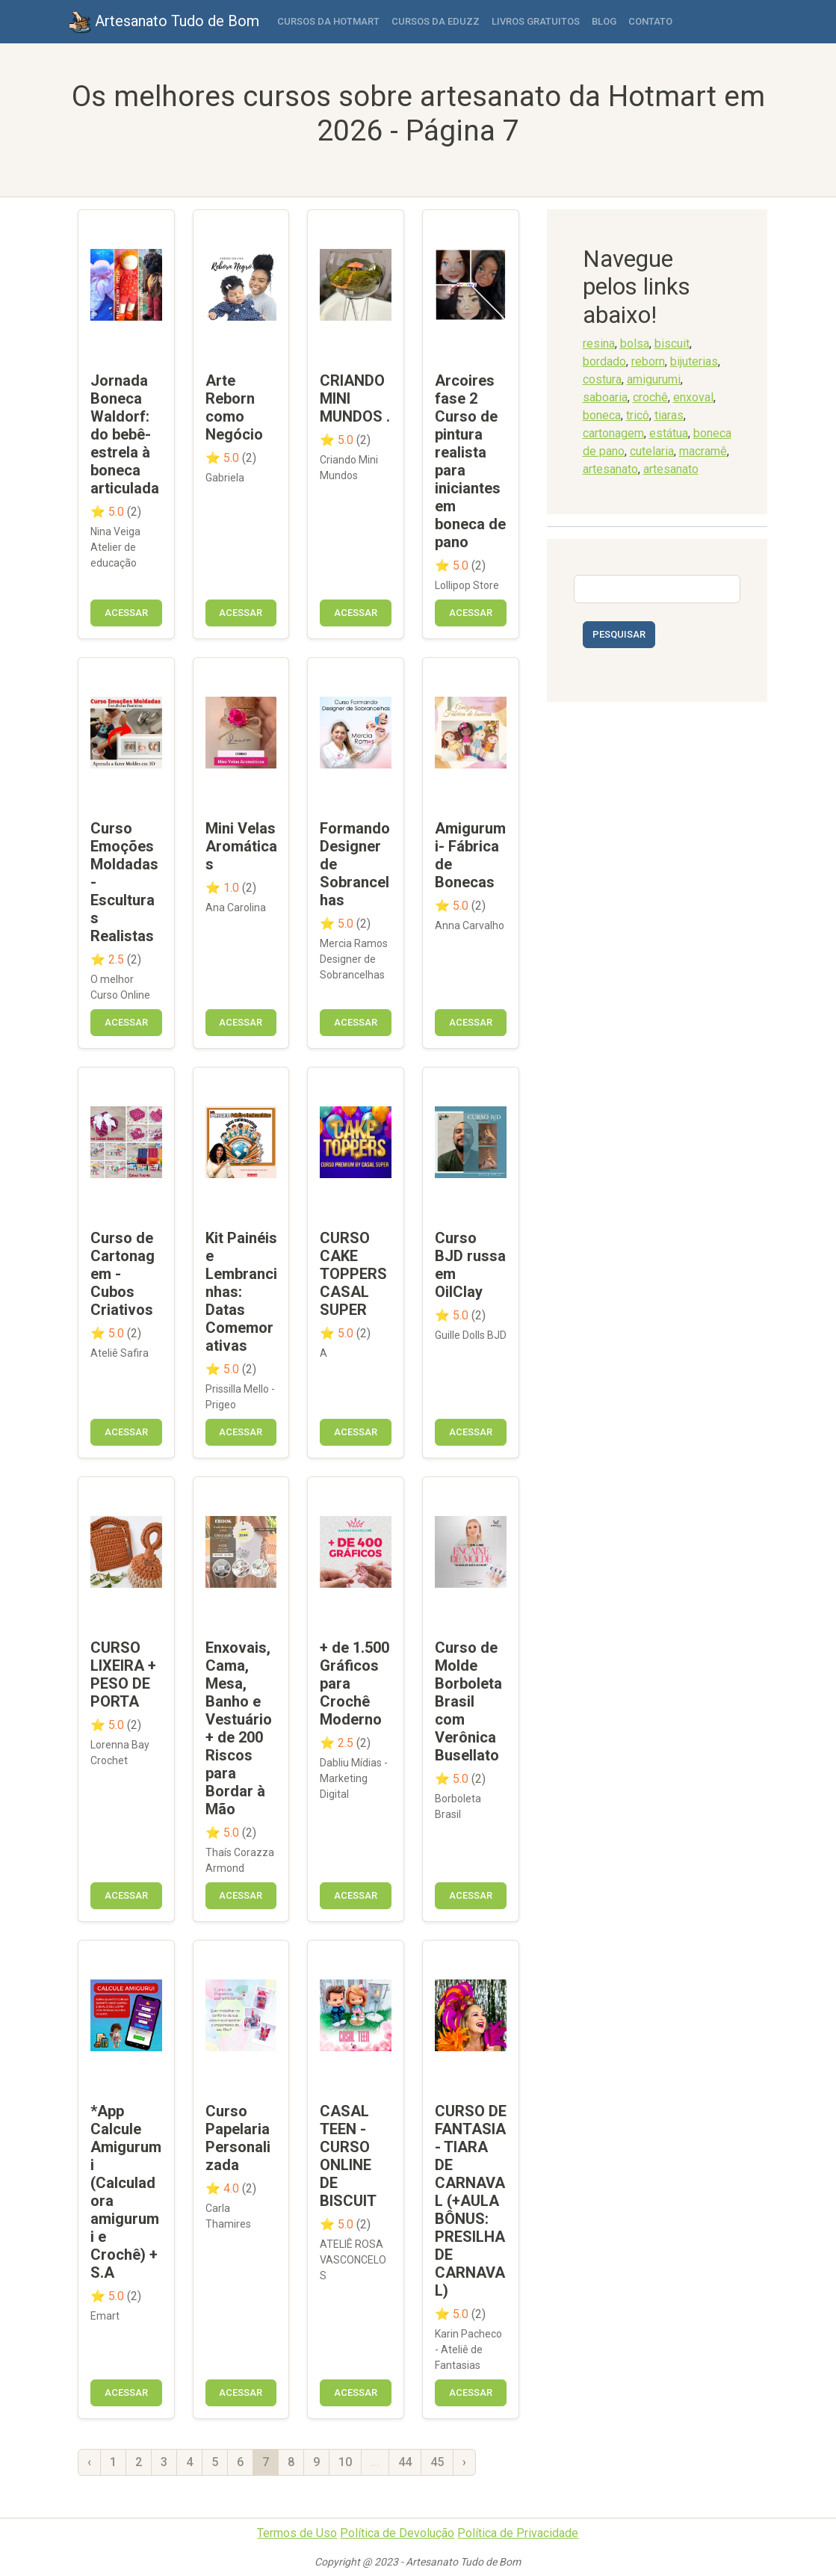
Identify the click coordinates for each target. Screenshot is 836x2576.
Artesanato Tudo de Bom (164, 22)
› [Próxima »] (464, 2462)
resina (599, 343)
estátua (668, 433)
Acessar (126, 612)
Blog (604, 21)
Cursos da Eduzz (435, 21)
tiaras (669, 415)
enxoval (693, 397)
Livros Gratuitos (536, 21)
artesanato (610, 469)
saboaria (605, 397)
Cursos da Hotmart (328, 21)
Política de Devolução (397, 2533)
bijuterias (694, 361)
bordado (604, 361)
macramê (703, 451)
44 (405, 2462)
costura (602, 379)
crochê (650, 397)
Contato (650, 21)
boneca (602, 415)
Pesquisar (618, 634)
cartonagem (613, 433)
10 (345, 2462)
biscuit (672, 343)
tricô (637, 415)
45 (437, 2462)
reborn (648, 361)
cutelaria (652, 451)
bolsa (634, 343)
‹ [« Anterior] (89, 2462)
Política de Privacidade (517, 2533)
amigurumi (654, 379)
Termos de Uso (297, 2533)
